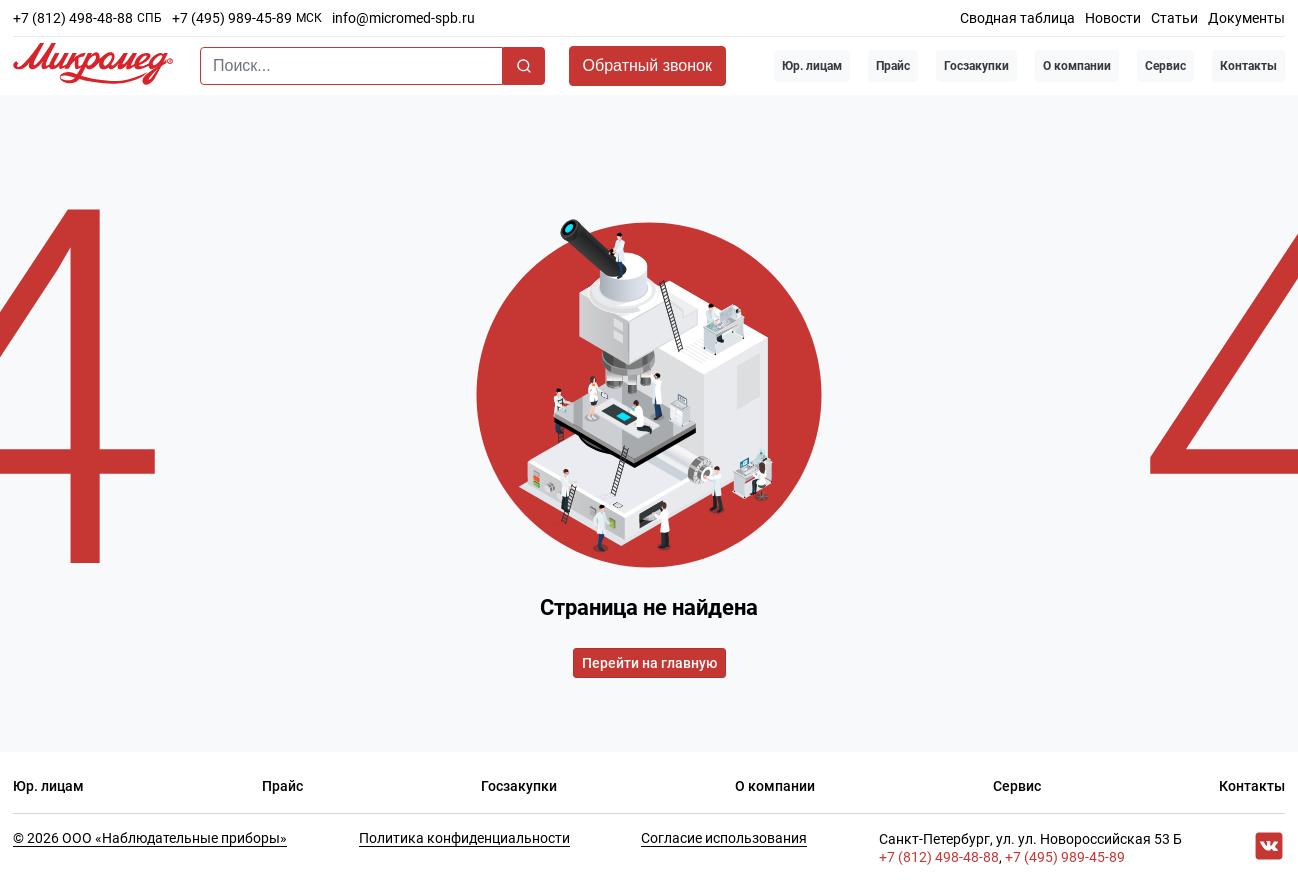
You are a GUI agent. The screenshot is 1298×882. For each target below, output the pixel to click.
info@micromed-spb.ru (403, 18)
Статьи (1174, 18)
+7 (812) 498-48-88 (73, 18)
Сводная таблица (1017, 18)
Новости (1113, 18)
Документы (1246, 18)
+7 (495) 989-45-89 (232, 18)
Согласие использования (724, 838)
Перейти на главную (649, 663)
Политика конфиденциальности (464, 838)
